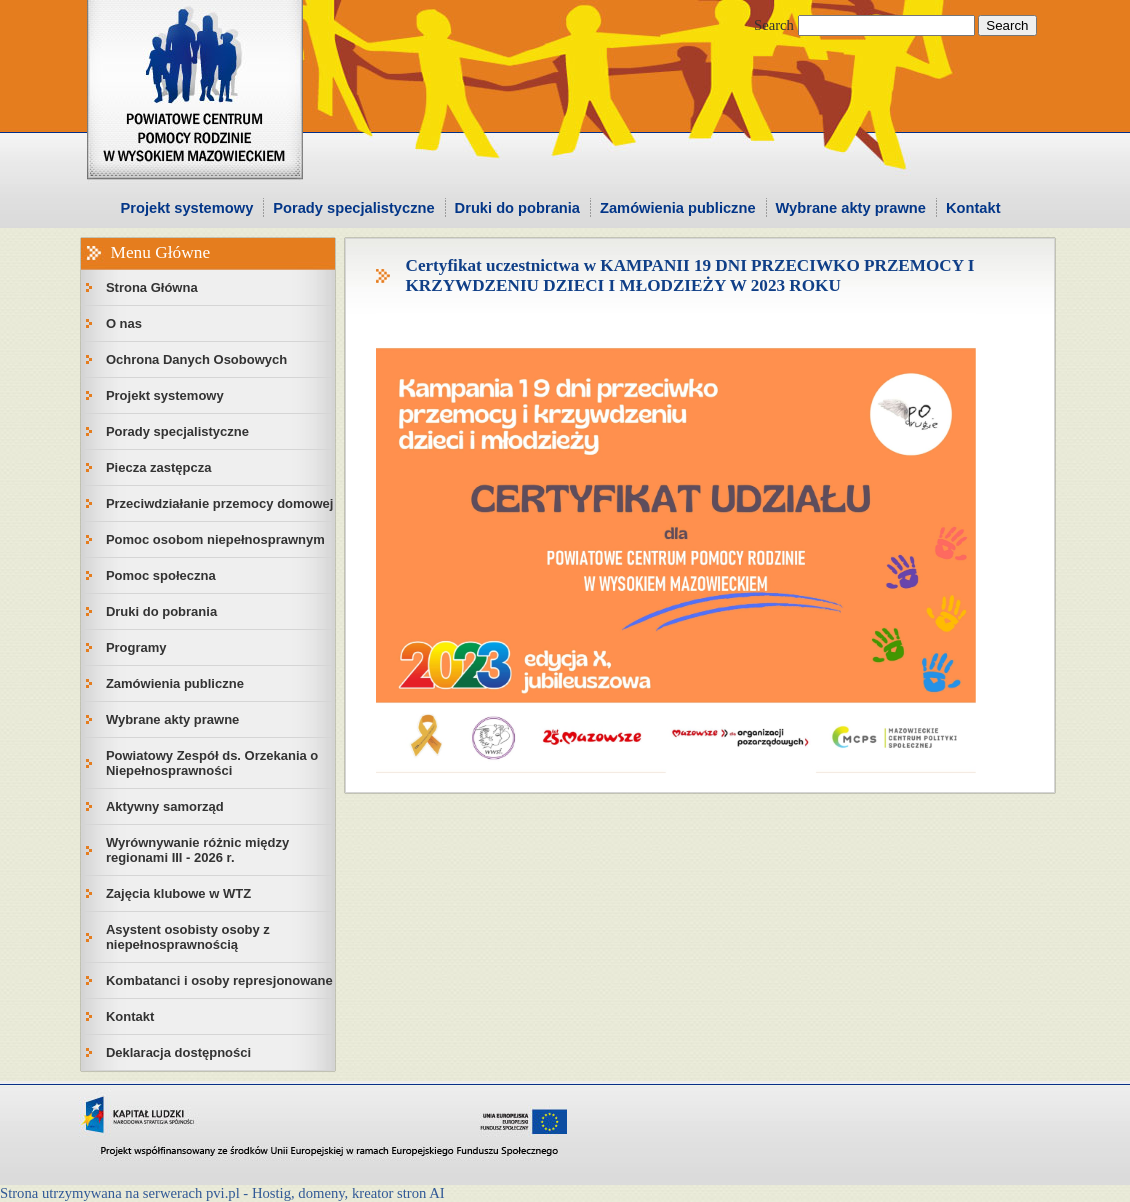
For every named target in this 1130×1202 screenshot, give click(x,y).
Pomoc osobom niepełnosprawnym (215, 539)
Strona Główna (152, 287)
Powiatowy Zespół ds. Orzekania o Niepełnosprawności (212, 763)
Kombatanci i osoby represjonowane (219, 980)
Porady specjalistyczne (353, 208)
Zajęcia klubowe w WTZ (178, 893)
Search (774, 25)
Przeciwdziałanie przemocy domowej (220, 503)
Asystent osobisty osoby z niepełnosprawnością (188, 937)
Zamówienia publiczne (678, 208)
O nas (124, 323)
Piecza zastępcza (159, 467)
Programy (136, 647)
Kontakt (973, 208)
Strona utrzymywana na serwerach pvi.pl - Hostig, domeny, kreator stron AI (222, 1193)
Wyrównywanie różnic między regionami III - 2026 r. (197, 850)
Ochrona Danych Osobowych (196, 359)
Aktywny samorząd (165, 806)
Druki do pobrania (517, 208)
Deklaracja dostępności (178, 1052)
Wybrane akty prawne (851, 208)
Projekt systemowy (187, 208)
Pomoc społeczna (161, 575)
